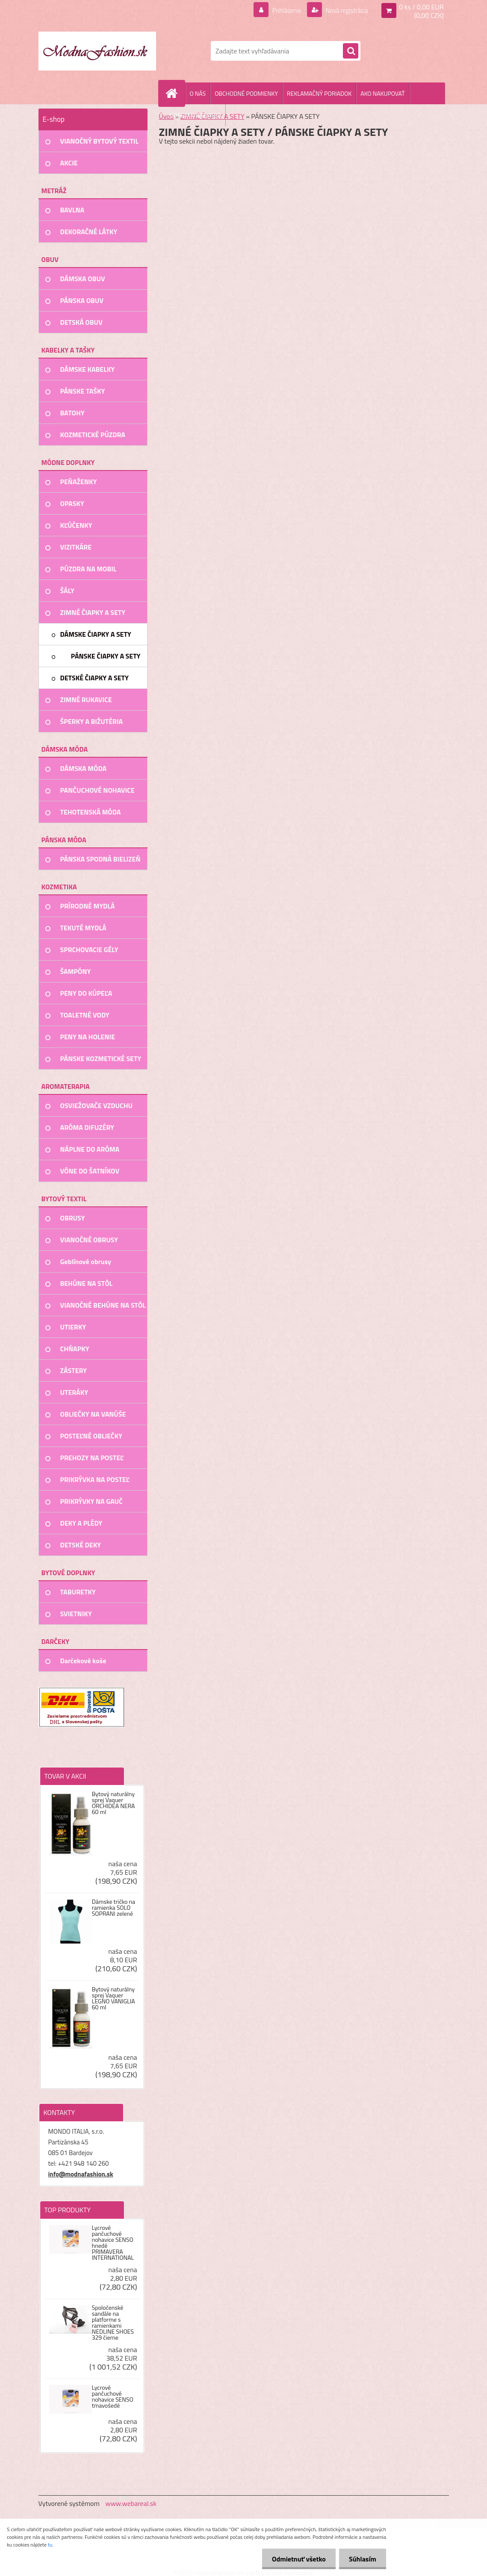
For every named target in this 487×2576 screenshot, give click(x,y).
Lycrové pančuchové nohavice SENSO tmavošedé (112, 2396)
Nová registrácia (344, 10)
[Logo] (97, 50)
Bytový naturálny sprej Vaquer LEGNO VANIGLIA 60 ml (113, 1998)
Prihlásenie (281, 10)
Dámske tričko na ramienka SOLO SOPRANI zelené (113, 1908)
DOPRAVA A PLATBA (195, 115)
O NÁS (198, 93)
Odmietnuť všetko (296, 2559)
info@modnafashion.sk (80, 2174)
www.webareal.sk (130, 2503)
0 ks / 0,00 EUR (421, 7)
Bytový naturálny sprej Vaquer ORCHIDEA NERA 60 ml (113, 1803)
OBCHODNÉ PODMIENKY (246, 93)
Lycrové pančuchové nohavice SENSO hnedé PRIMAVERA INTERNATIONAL (113, 2243)
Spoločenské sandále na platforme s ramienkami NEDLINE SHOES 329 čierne (113, 2323)
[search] (350, 51)
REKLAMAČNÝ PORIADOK (319, 93)
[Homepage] (175, 93)
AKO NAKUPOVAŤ (382, 93)
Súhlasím (361, 2559)
